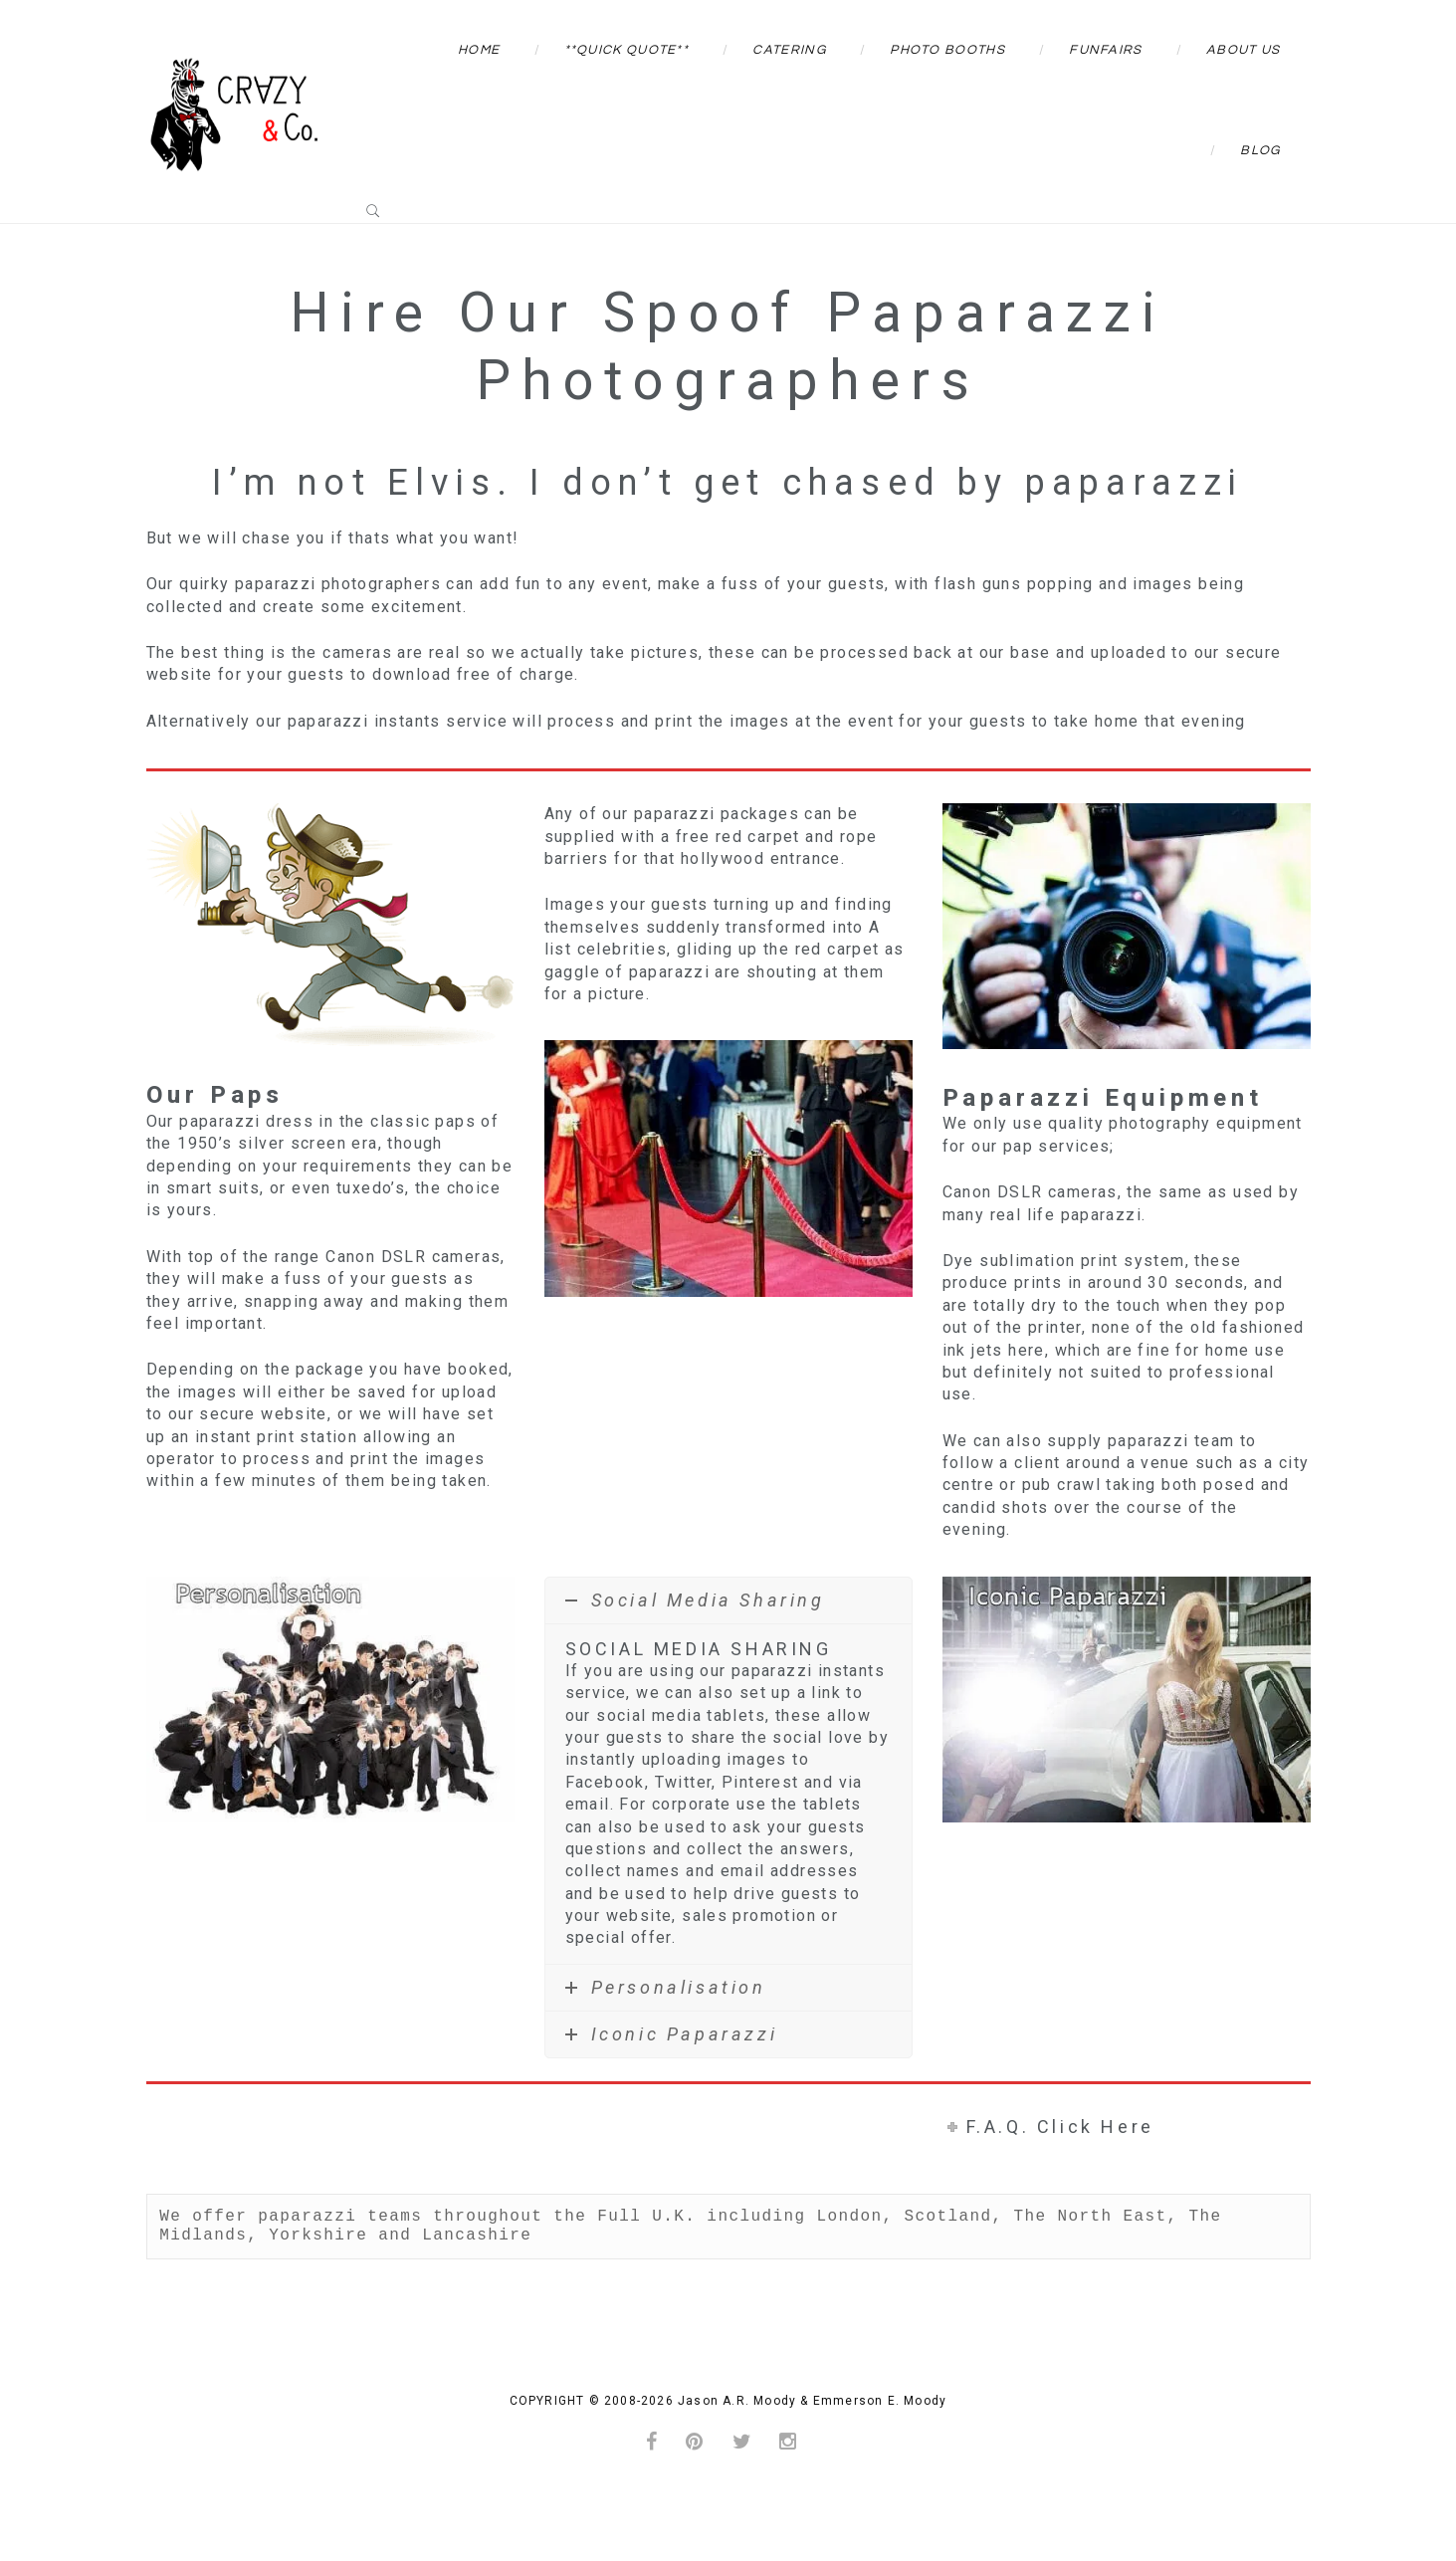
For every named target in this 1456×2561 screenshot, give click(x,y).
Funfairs (1105, 50)
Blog (1260, 150)
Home (479, 50)
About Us (1243, 50)
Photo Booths (947, 50)
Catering (788, 50)
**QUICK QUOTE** (627, 50)
